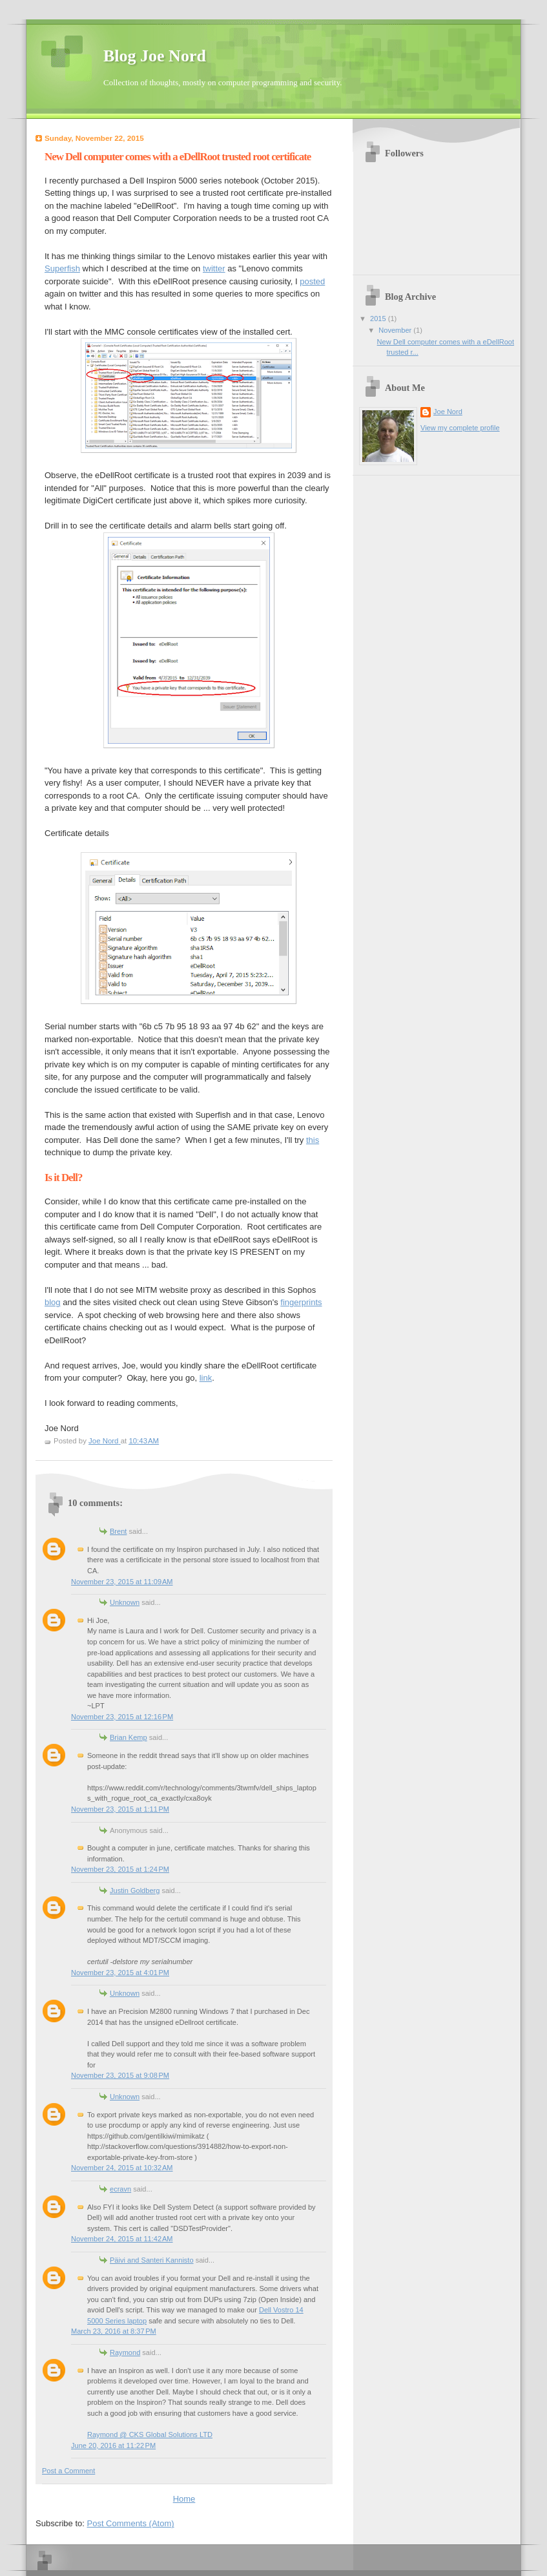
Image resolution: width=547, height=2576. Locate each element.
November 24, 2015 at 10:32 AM (122, 2168)
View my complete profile (460, 428)
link (206, 1378)
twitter (214, 268)
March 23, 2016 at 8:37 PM (113, 2331)
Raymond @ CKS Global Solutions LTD (149, 2434)
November (395, 330)
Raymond (125, 2352)
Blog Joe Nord (154, 56)
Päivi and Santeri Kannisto (152, 2260)
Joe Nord (447, 411)
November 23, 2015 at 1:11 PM (120, 1809)
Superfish (62, 268)
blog (53, 1302)
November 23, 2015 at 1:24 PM (120, 1869)
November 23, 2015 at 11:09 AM (122, 1582)
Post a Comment (68, 2471)
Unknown (124, 1602)
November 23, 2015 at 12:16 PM (122, 1717)
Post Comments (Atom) (130, 2523)
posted (312, 281)
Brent (118, 1531)
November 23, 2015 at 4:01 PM (120, 1972)
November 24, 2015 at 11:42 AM (122, 2239)
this (312, 1140)
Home (184, 2499)
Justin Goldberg (135, 1890)
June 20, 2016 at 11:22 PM (113, 2445)
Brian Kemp (128, 1737)
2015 (379, 318)
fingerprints (301, 1302)
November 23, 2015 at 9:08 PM (120, 2075)
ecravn (120, 2189)
